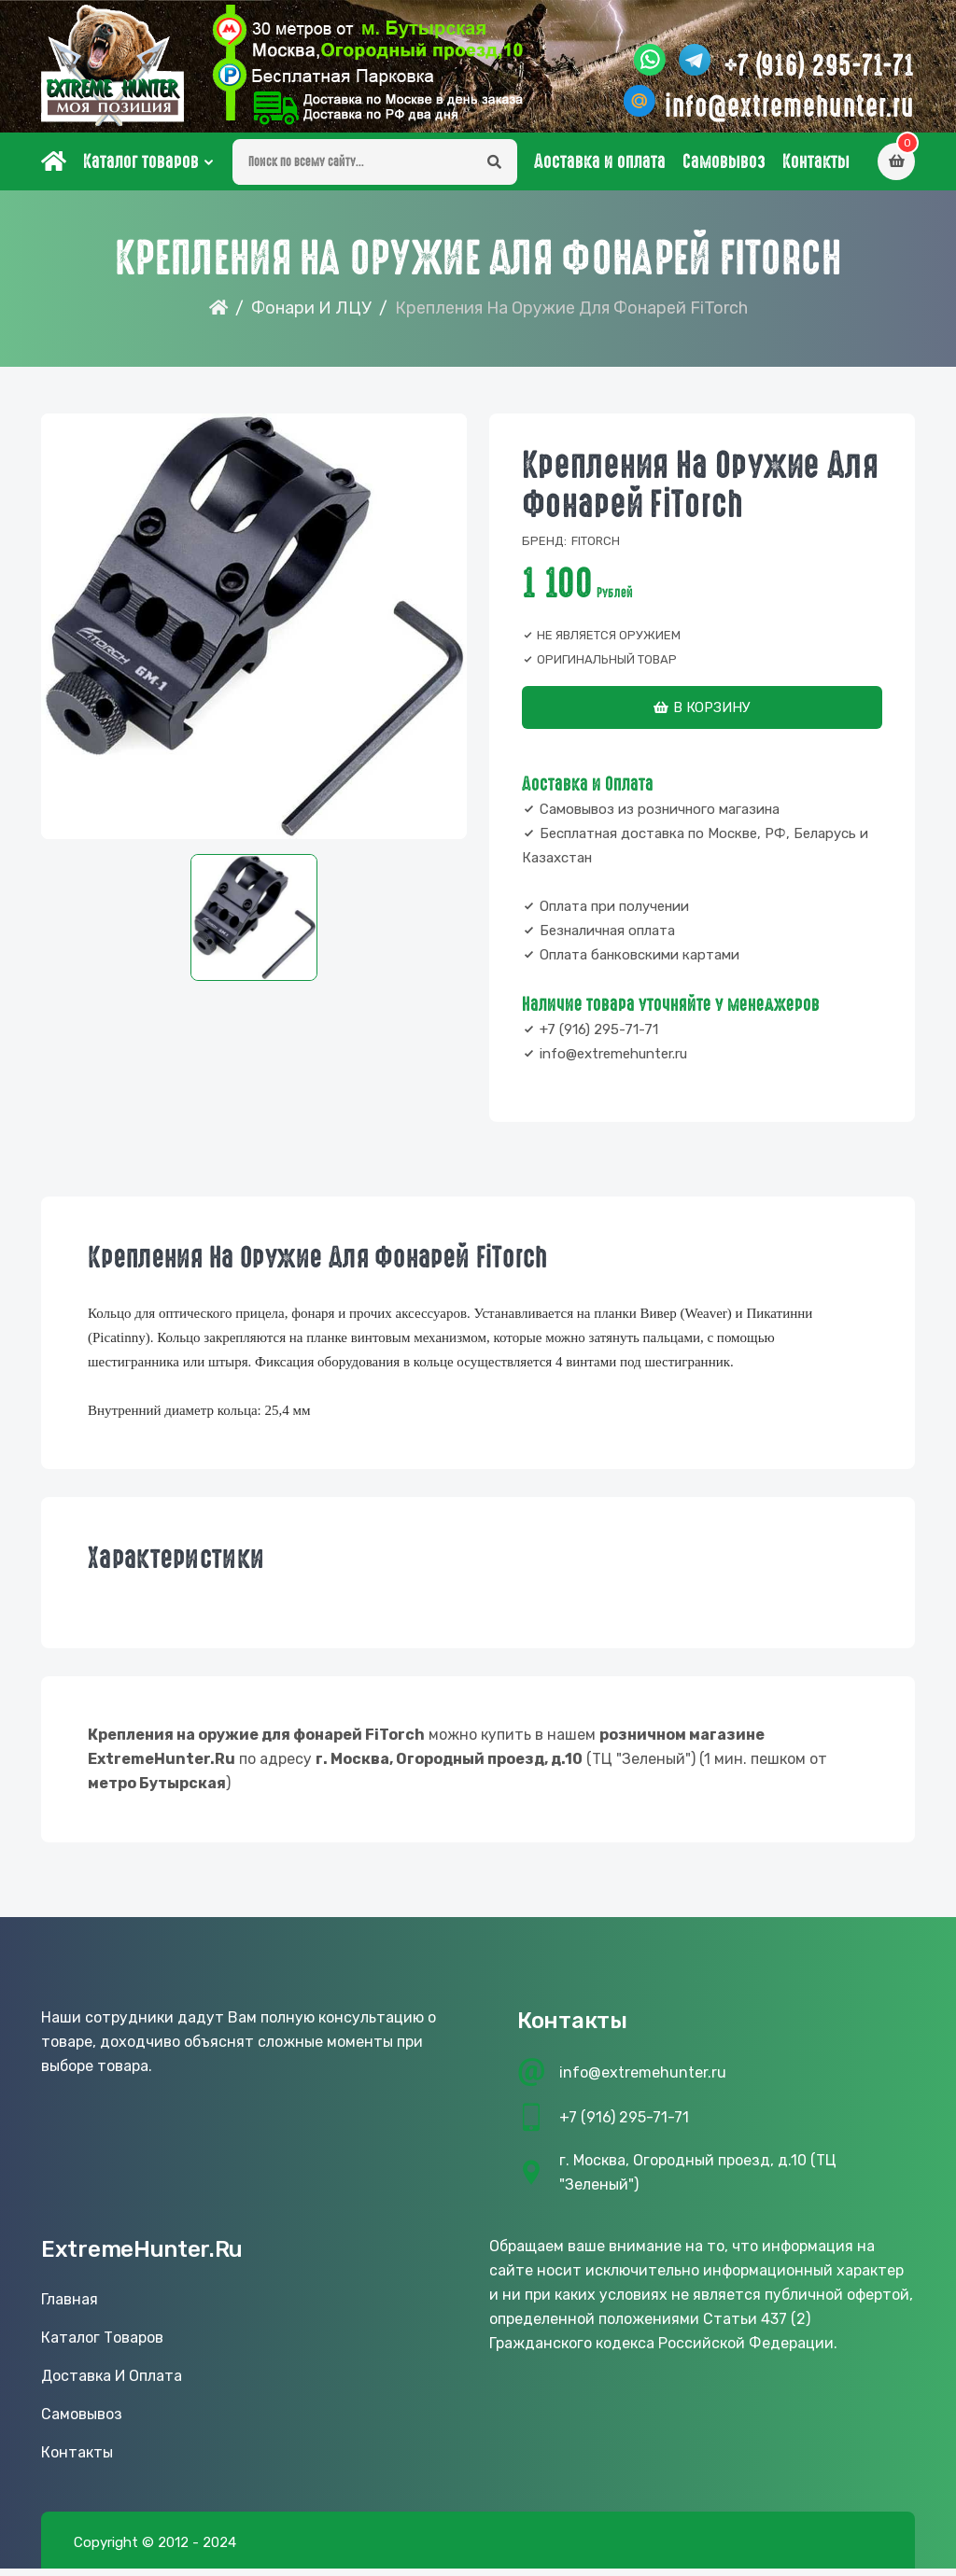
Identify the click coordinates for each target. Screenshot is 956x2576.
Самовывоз (724, 169)
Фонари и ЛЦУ (311, 315)
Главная (69, 2307)
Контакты (816, 169)
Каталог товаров (141, 169)
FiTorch (595, 548)
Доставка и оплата (600, 169)
